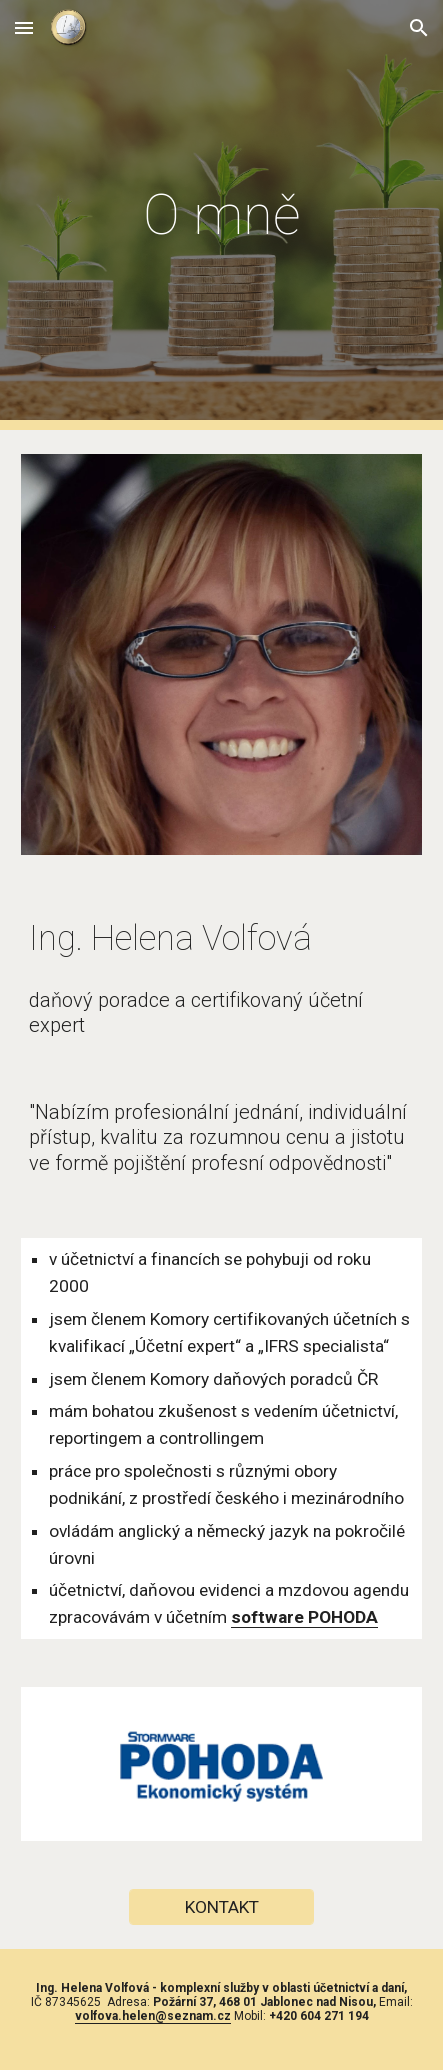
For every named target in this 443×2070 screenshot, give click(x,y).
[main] (221, 215)
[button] (24, 27)
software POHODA (304, 1617)
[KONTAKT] (221, 1906)
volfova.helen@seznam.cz (153, 2016)
